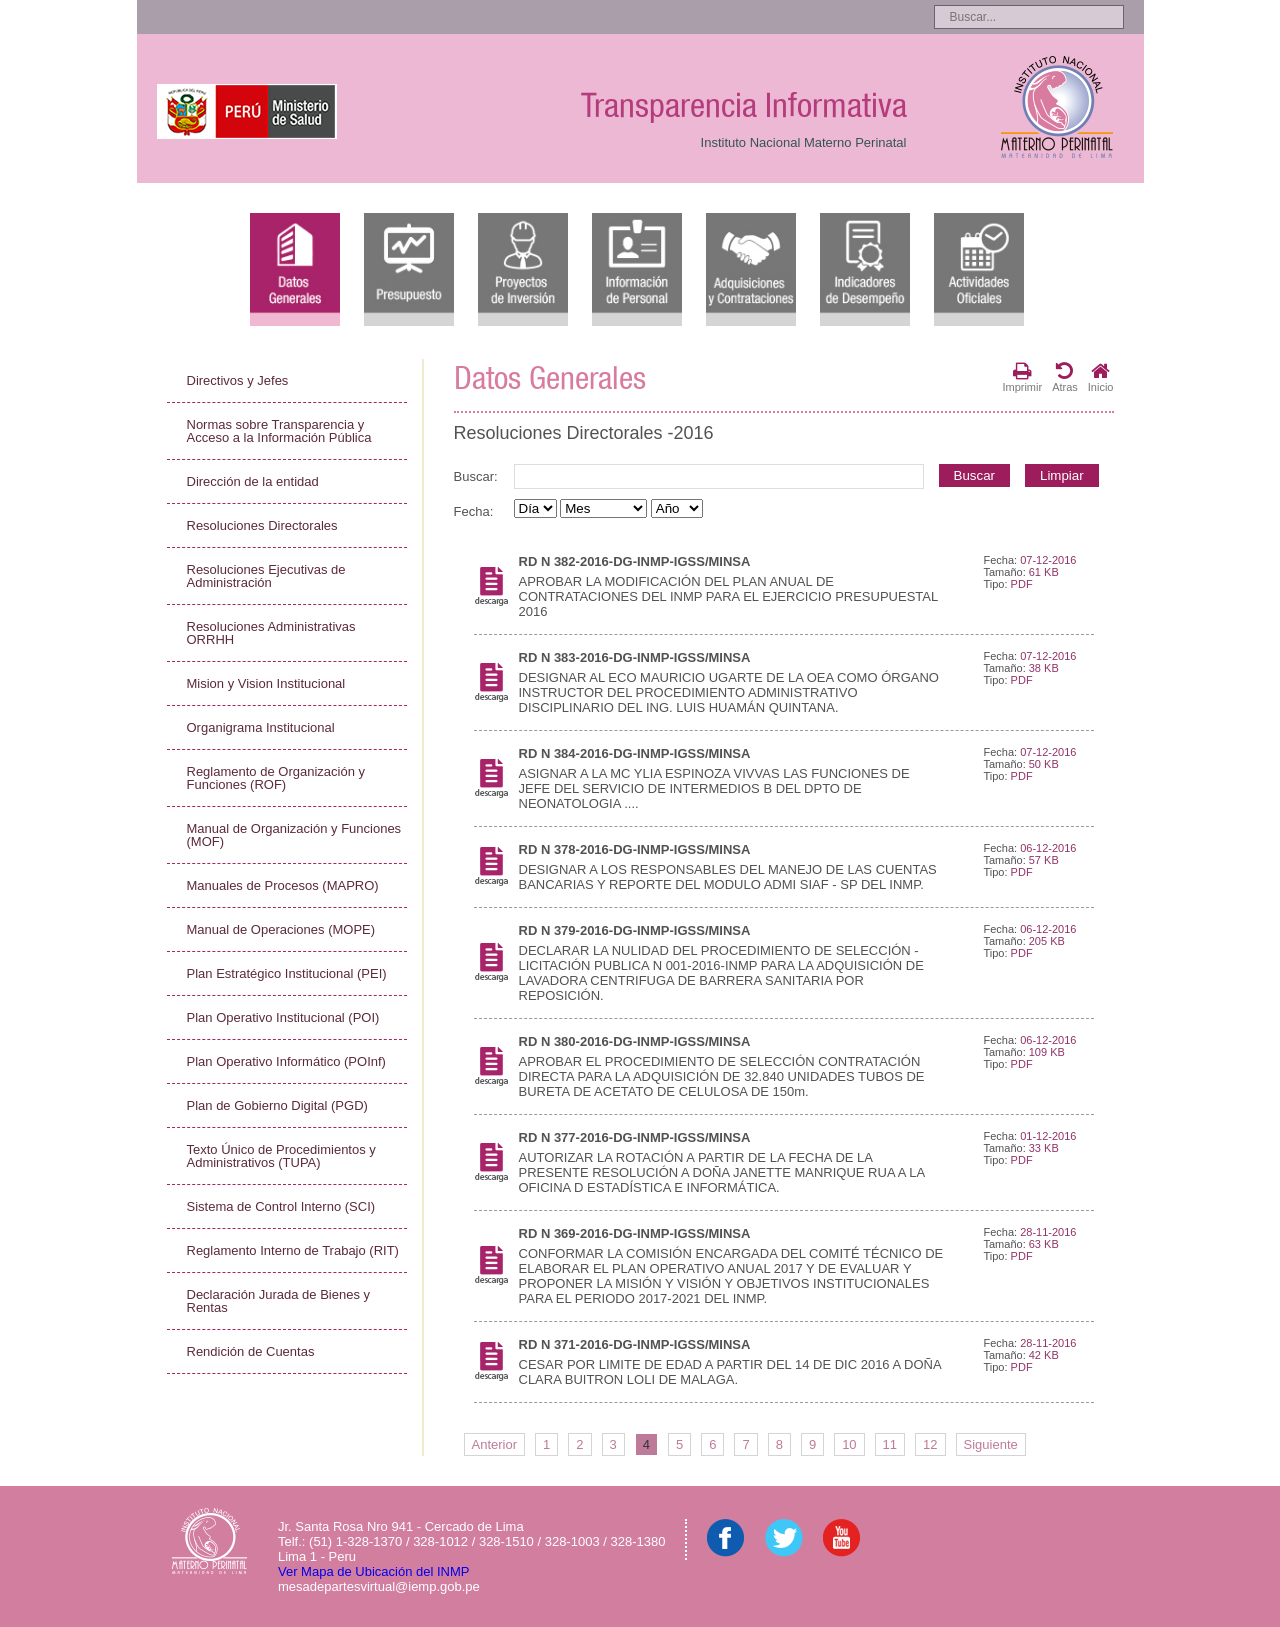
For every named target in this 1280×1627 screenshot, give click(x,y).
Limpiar (1062, 475)
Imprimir (1022, 377)
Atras (1065, 377)
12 (930, 1444)
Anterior (495, 1444)
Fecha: (474, 511)
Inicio (1101, 377)
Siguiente (991, 1444)
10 (849, 1444)
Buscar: (476, 476)
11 (890, 1444)
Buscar (974, 475)
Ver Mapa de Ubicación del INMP (373, 1571)
